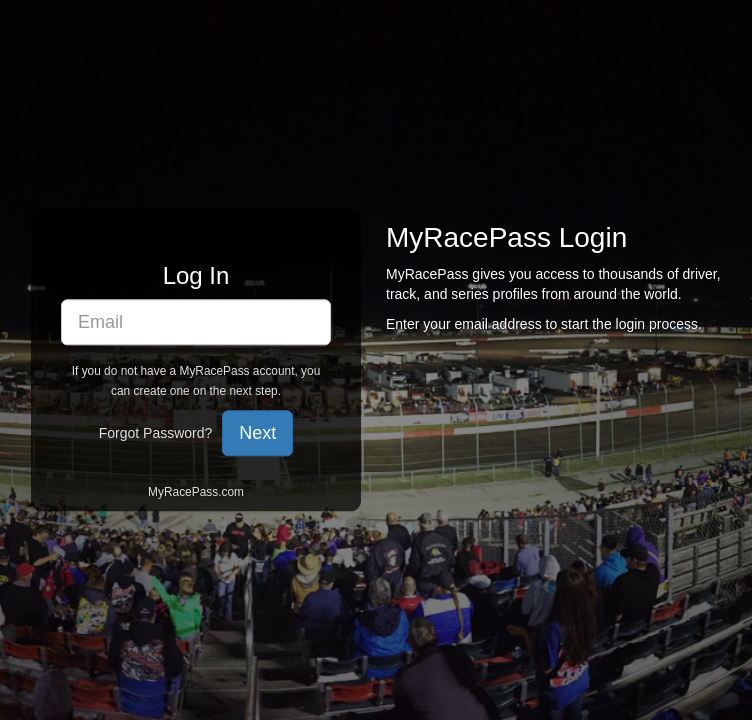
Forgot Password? (156, 434)
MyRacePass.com (196, 493)
